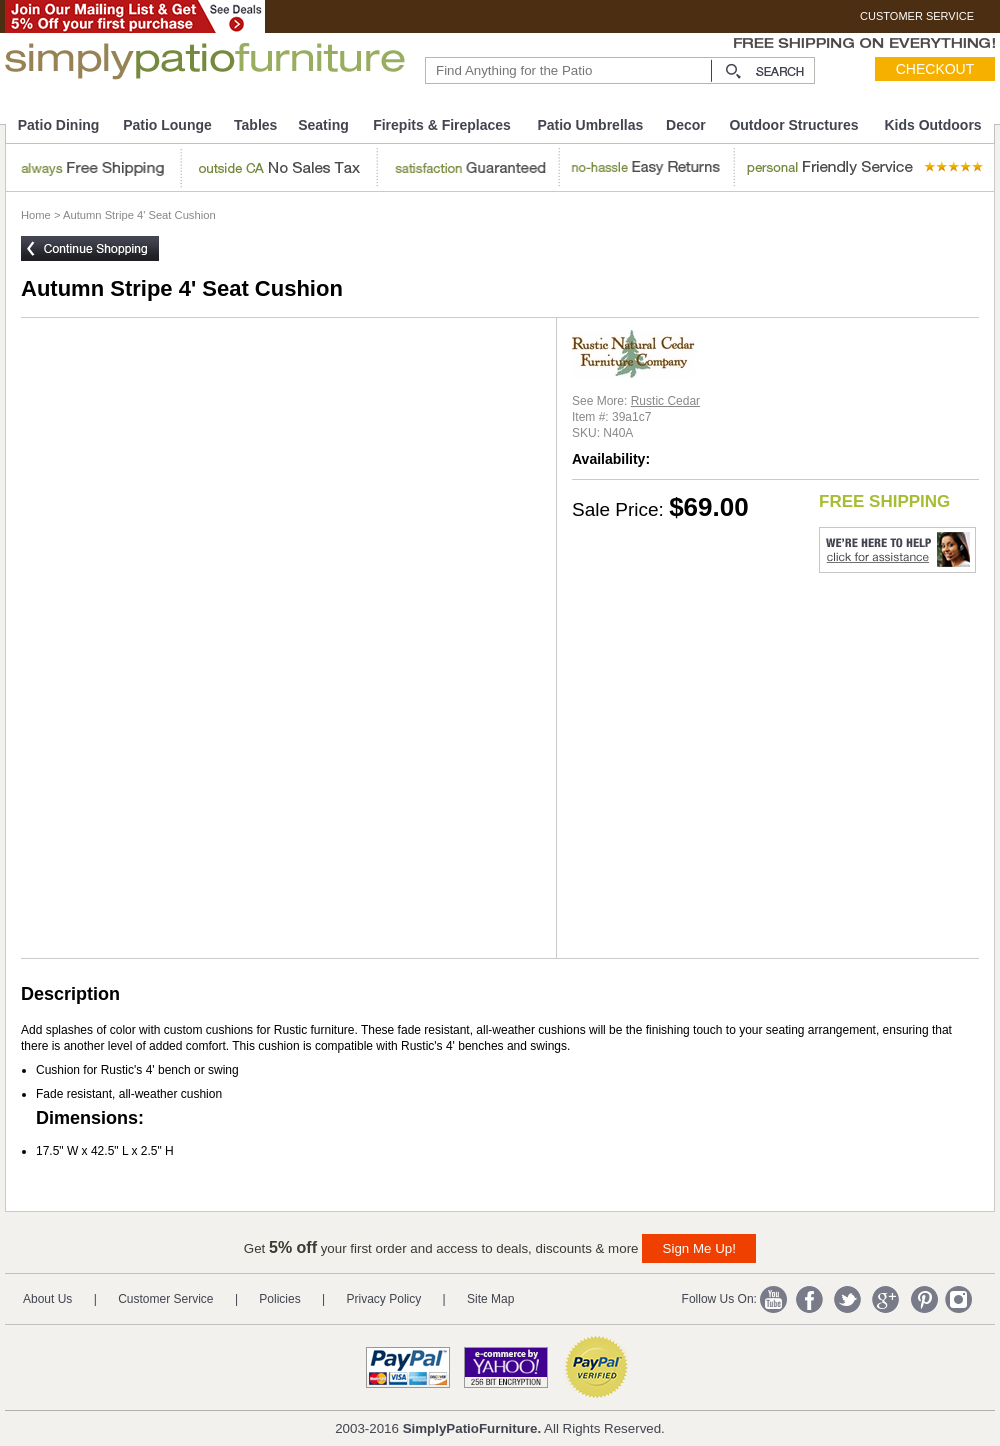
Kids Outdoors (932, 125)
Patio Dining (59, 125)
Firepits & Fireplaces (442, 125)
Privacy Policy (384, 1299)
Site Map (490, 1299)
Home (36, 215)
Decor (686, 125)
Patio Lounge (167, 125)
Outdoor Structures (793, 125)
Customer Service (165, 1299)
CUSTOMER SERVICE (917, 16)
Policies (279, 1299)
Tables (255, 125)
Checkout (935, 69)
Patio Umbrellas (590, 125)
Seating (323, 125)
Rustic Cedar (665, 401)
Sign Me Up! (699, 1248)
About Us (47, 1299)
